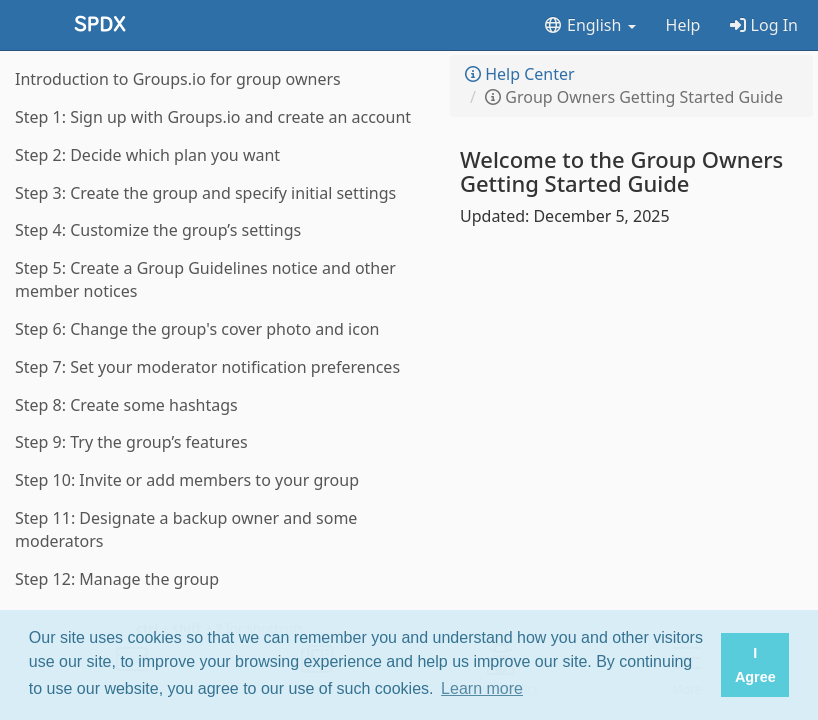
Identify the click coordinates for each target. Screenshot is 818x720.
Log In (764, 25)
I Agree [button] (755, 665)
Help (683, 25)
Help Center (520, 74)
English (589, 25)
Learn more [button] (482, 688)
